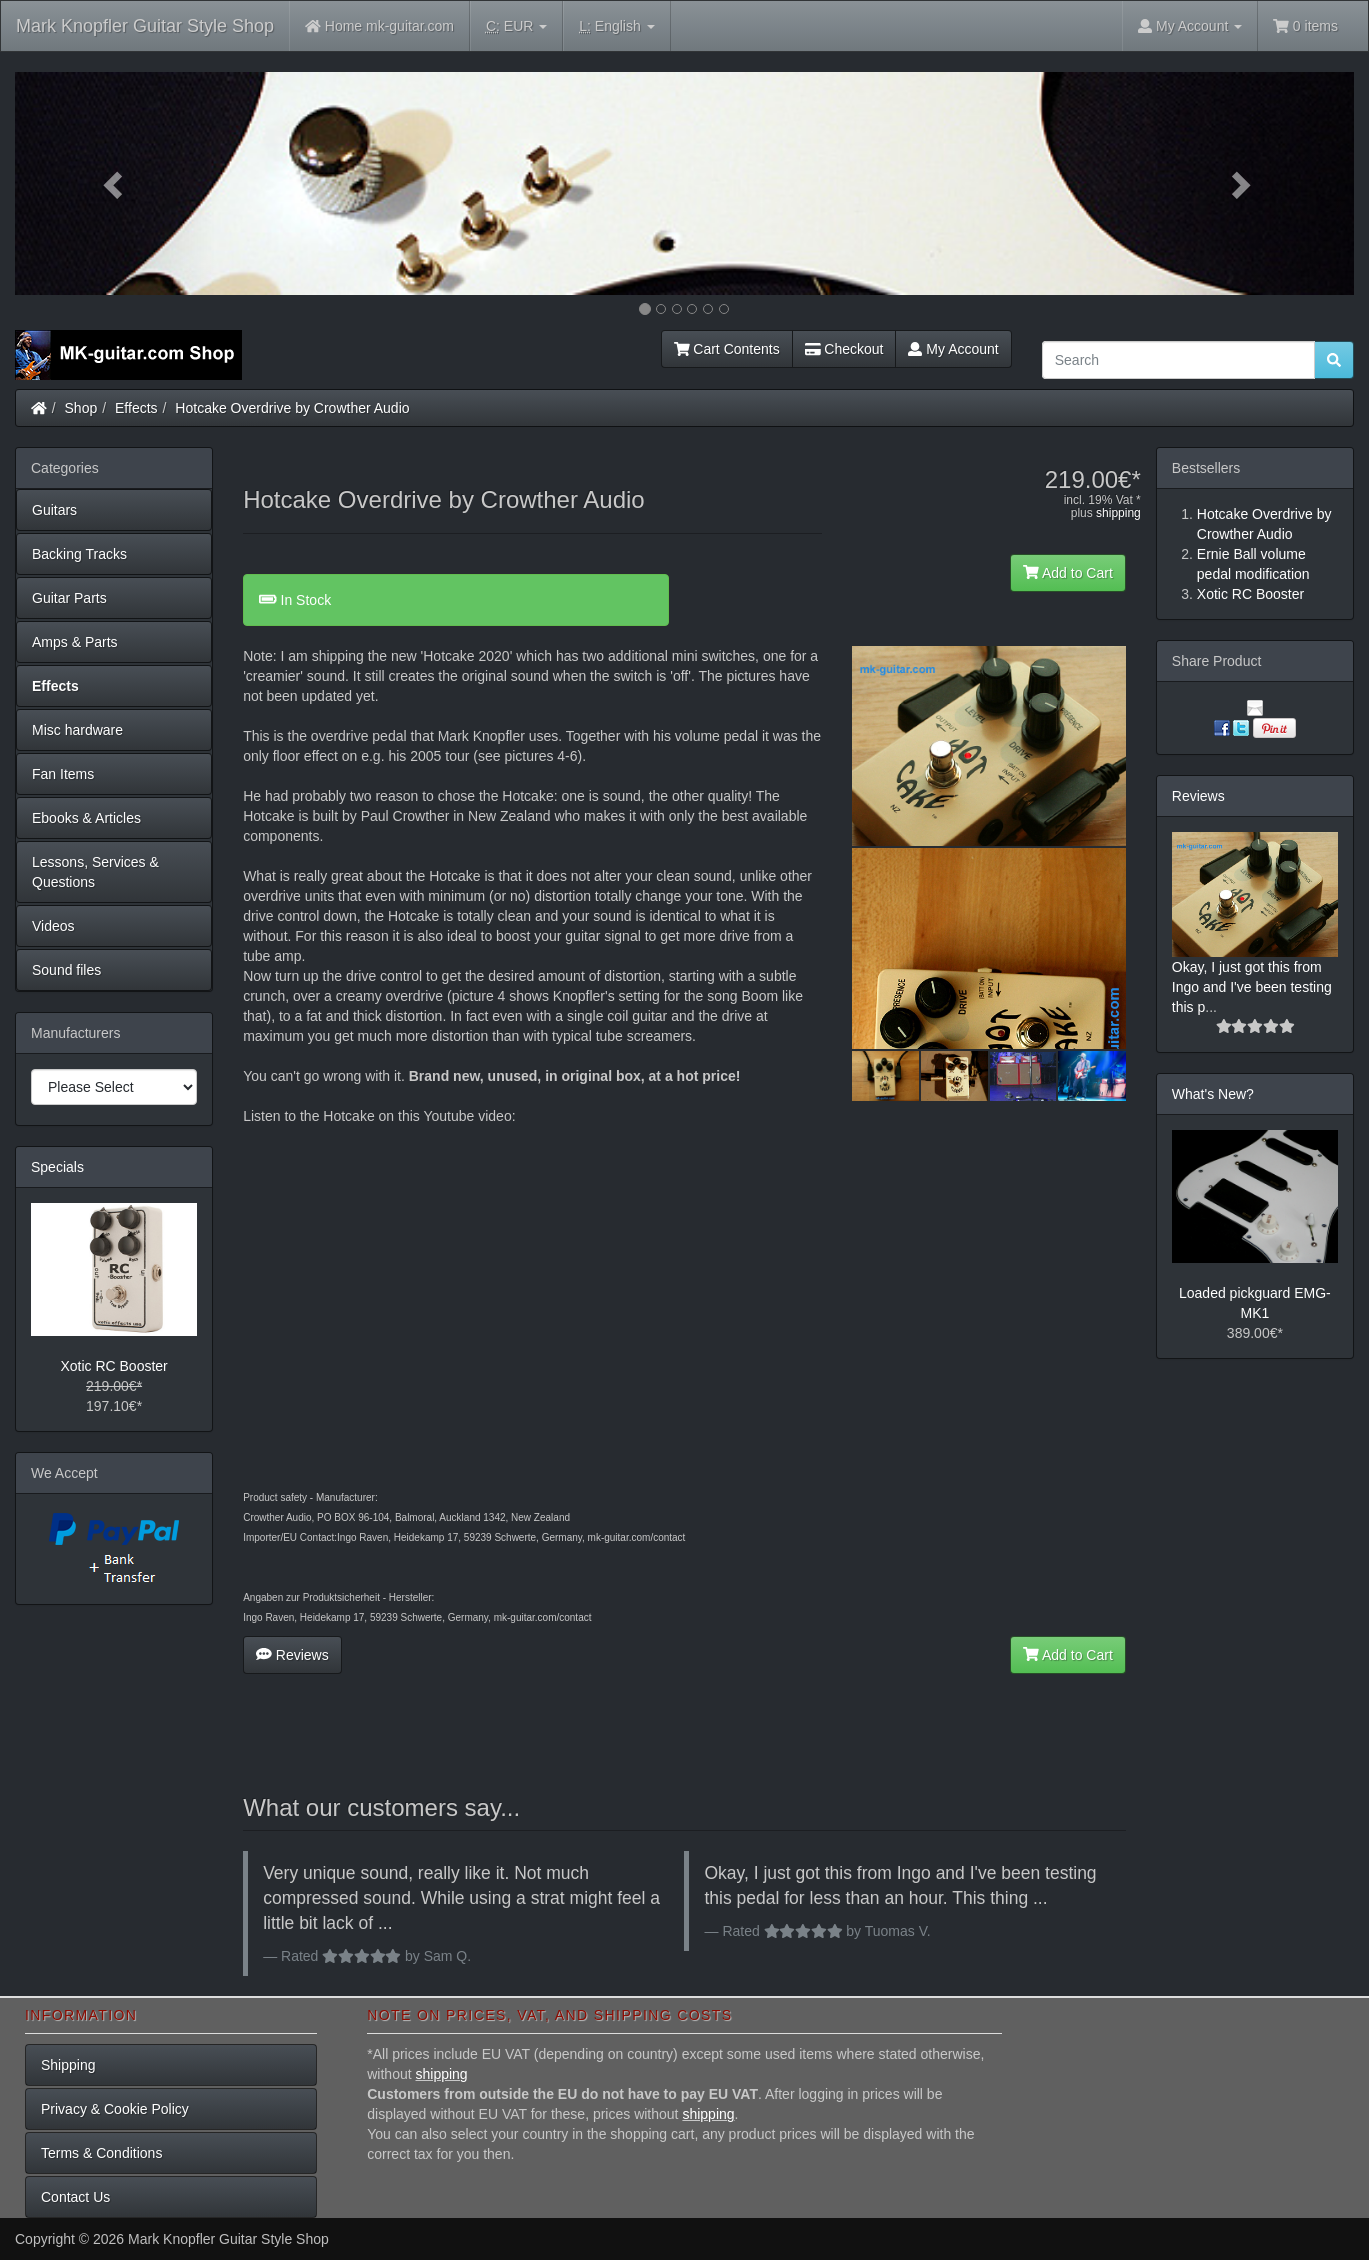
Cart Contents (727, 349)
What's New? (1213, 1094)
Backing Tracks (79, 554)
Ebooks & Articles (86, 818)
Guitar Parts (69, 598)
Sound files (66, 970)
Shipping (68, 2065)
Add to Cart (1068, 573)
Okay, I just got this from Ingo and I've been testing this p (1252, 987)
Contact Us (75, 2197)
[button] (115, 183)
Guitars (54, 510)
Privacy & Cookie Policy (115, 2109)
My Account (953, 349)
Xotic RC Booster (113, 1366)
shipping (1118, 513)
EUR (516, 26)
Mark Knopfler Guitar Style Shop (145, 26)
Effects (136, 408)
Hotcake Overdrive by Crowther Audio (292, 408)
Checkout (844, 349)
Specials (57, 1167)
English (616, 26)
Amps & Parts (75, 642)
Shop (81, 408)
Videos (53, 926)
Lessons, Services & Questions (95, 872)
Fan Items (63, 774)
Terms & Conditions (101, 2153)
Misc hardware (77, 730)
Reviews (292, 1655)
